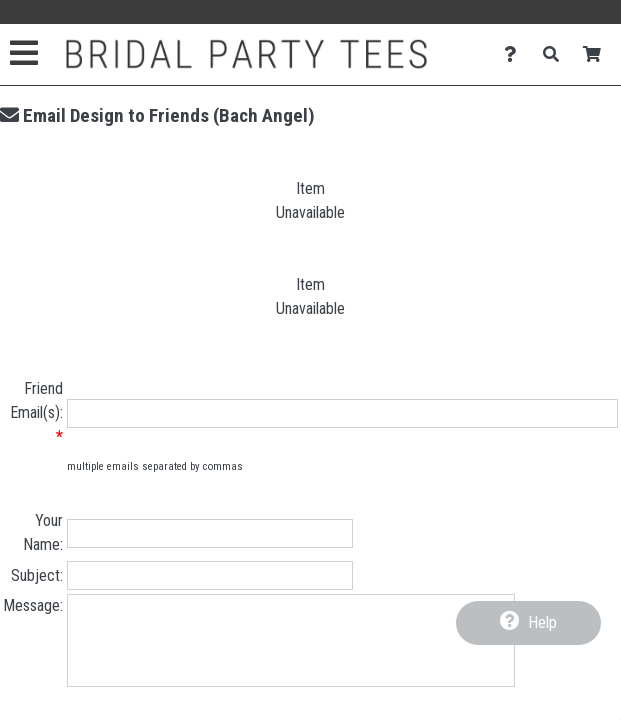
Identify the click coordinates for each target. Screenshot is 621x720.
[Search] (556, 54)
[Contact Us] (515, 54)
